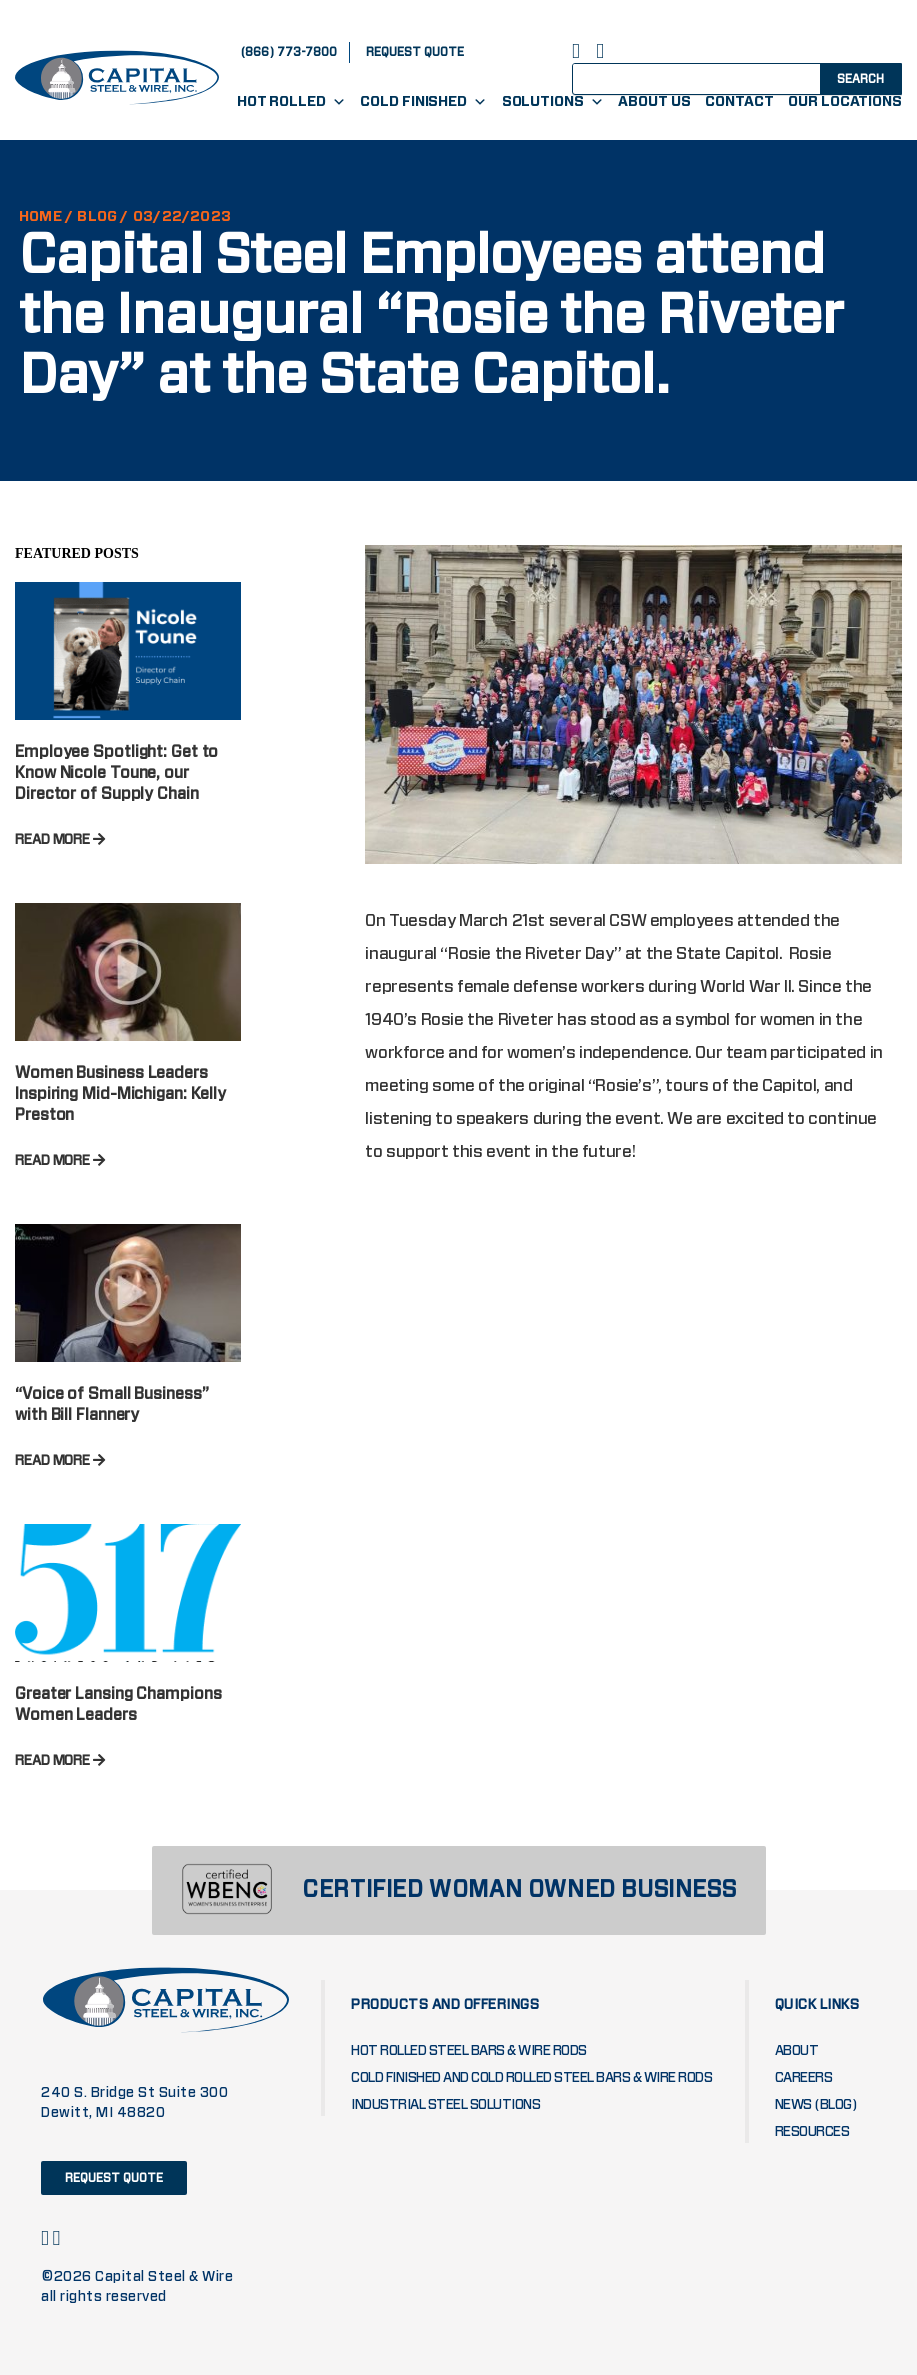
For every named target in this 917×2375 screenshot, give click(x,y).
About (797, 2051)
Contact (739, 102)
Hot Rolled (291, 102)
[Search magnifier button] (859, 78)
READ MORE (60, 839)
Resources (812, 2132)
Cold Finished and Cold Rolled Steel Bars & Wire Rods (531, 2078)
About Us (654, 102)
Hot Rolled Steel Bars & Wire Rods (469, 2051)
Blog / (102, 217)
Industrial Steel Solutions (445, 2105)
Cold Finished (423, 102)
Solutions (553, 102)
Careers (804, 2078)
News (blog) (816, 2105)
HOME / (46, 217)
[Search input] (714, 78)
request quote (415, 52)
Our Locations (845, 102)
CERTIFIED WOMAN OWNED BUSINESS (519, 1890)
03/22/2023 (182, 217)
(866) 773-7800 (289, 52)
